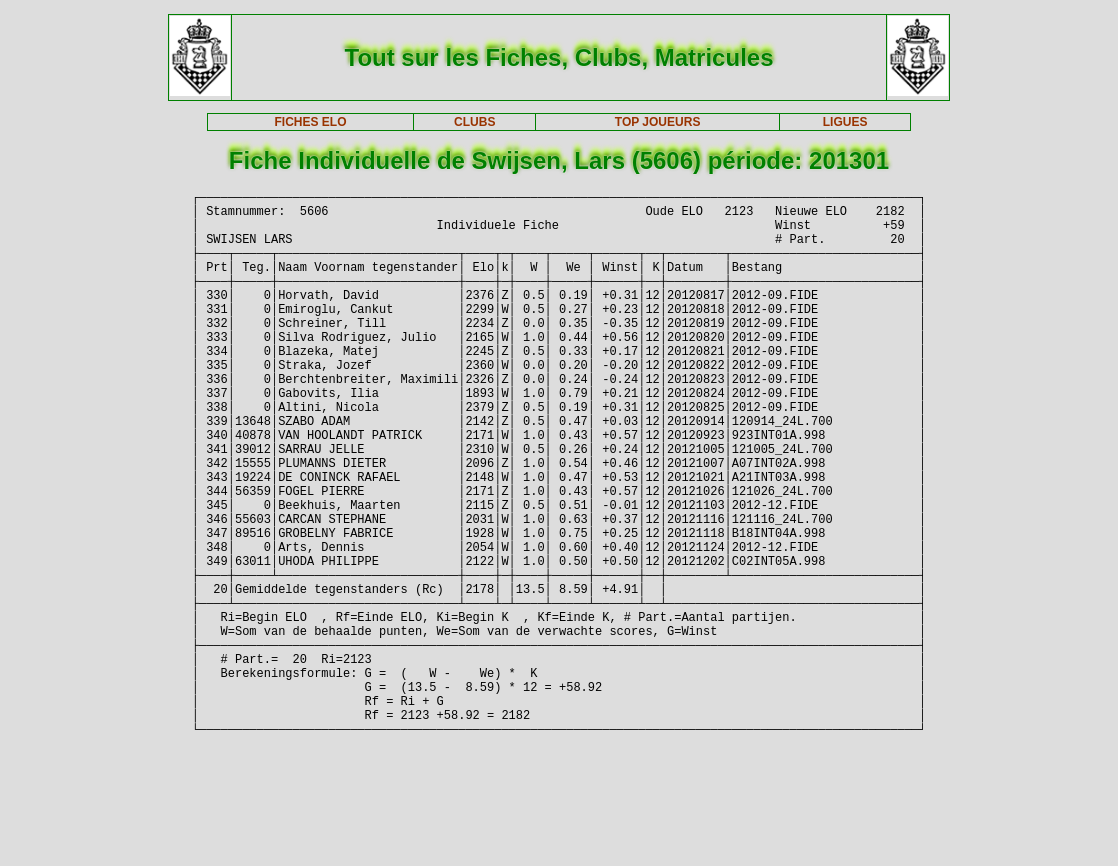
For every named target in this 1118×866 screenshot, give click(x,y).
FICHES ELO (311, 122)
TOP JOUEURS (658, 122)
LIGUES (845, 122)
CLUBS (474, 122)
